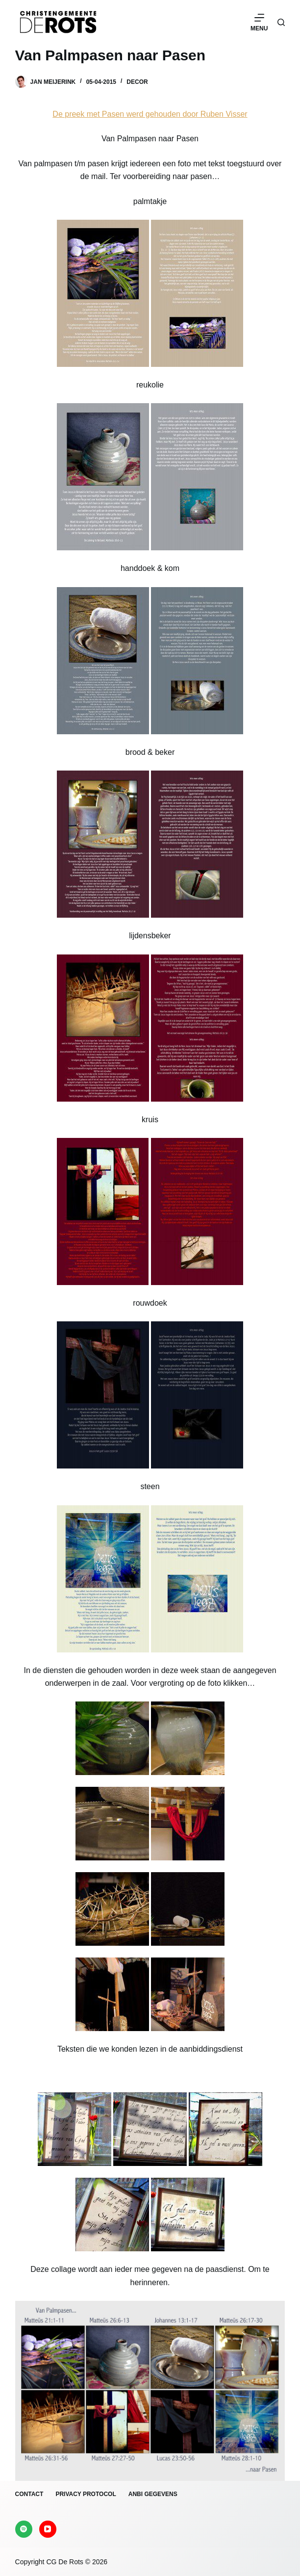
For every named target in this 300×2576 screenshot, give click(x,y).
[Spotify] (23, 2529)
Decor (137, 81)
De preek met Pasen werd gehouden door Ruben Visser (149, 114)
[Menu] (259, 22)
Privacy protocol (85, 2494)
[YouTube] (47, 2529)
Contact (29, 2494)
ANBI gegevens (152, 2494)
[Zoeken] (281, 22)
